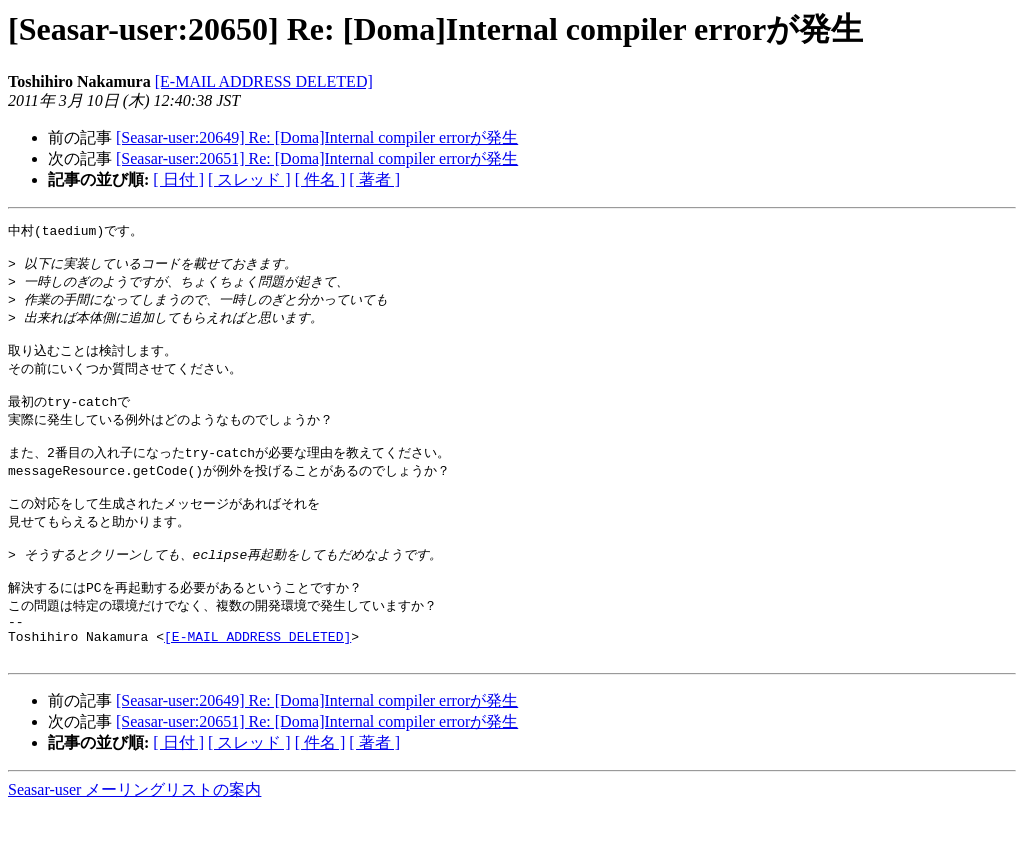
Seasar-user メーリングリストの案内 (134, 835)
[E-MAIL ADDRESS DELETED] (264, 81)
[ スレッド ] (249, 179)
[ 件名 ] (320, 179)
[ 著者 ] (374, 179)
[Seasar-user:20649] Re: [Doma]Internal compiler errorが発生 (317, 137)
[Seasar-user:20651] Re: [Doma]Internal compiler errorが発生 (317, 158)
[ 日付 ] (178, 179)
